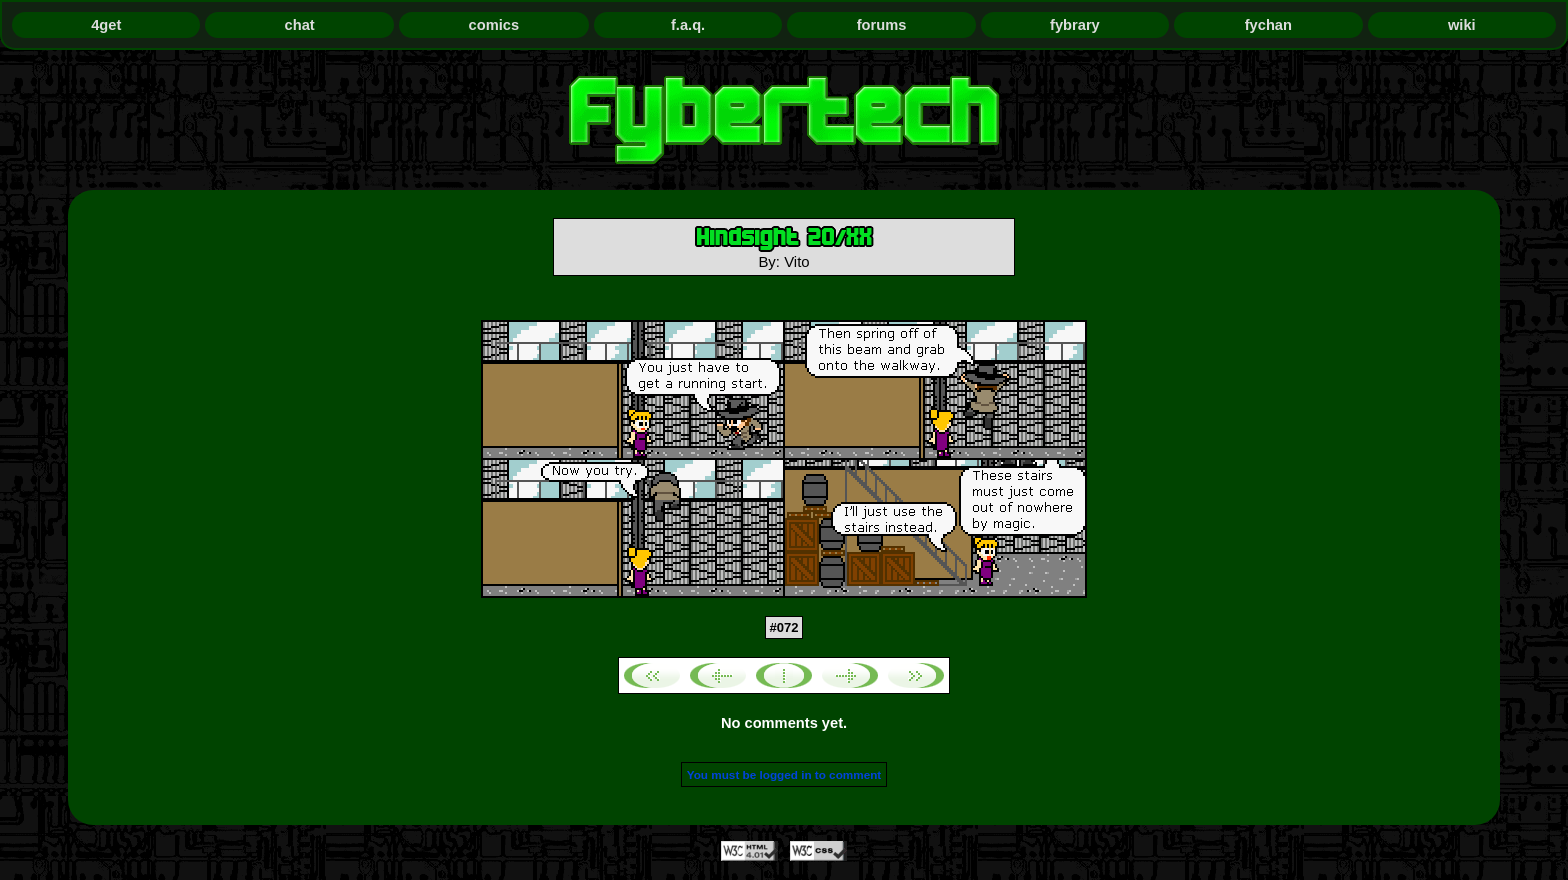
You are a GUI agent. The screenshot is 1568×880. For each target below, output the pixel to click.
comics (494, 25)
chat (300, 25)
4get (106, 25)
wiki (1462, 25)
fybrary (1075, 25)
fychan (1268, 25)
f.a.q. (688, 25)
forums (882, 25)
